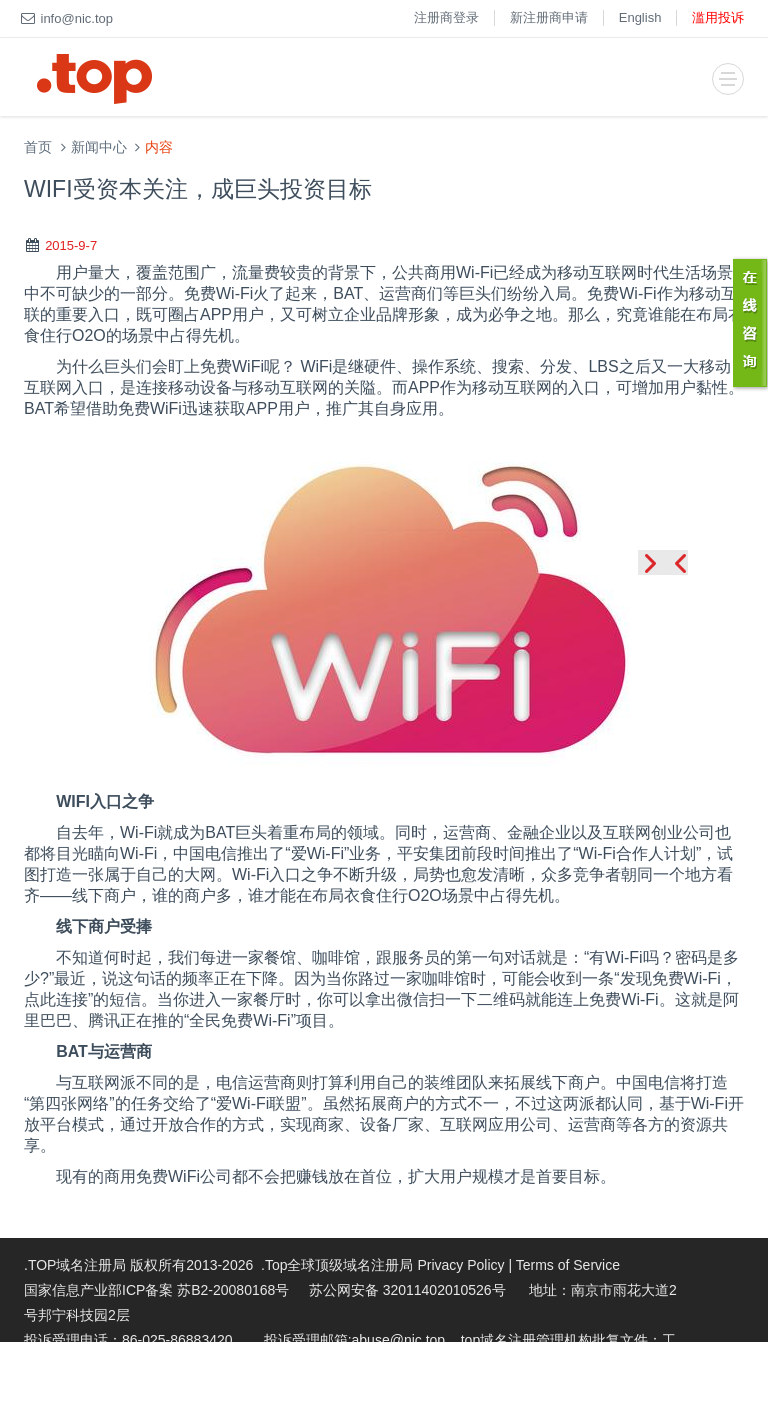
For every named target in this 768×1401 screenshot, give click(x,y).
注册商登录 (446, 17)
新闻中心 (99, 147)
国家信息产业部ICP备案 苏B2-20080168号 (156, 1290)
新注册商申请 (549, 17)
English (640, 17)
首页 (38, 147)
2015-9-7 (71, 245)
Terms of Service (568, 1265)
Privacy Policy (460, 1265)
